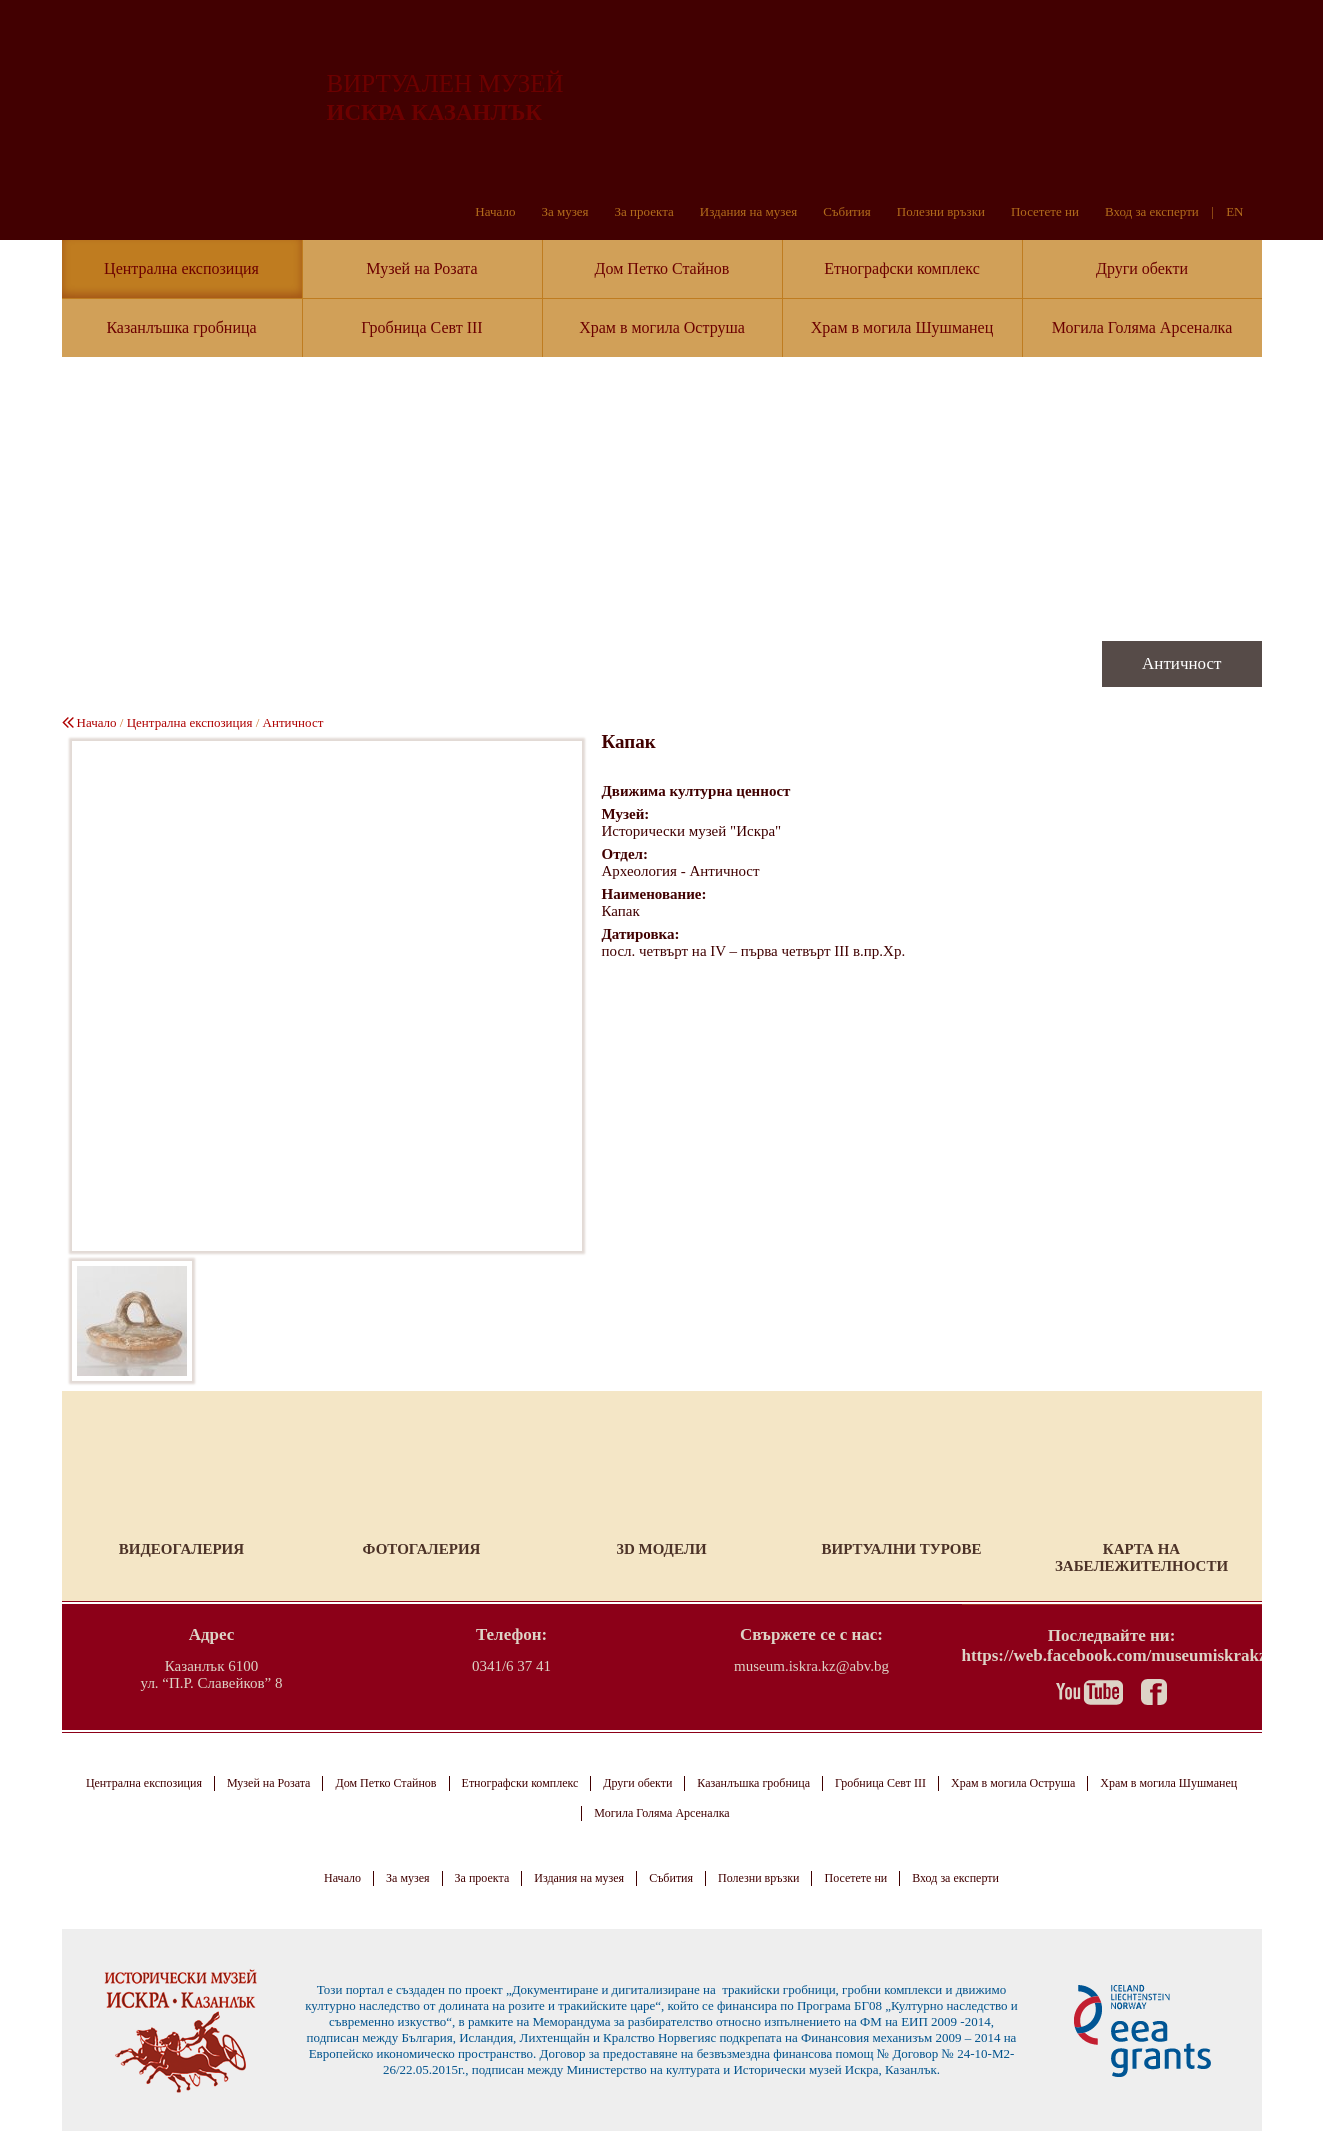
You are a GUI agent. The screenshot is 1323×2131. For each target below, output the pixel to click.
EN (1234, 211)
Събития (847, 211)
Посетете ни (1045, 211)
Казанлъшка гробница (181, 327)
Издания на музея (748, 211)
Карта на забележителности (1141, 1557)
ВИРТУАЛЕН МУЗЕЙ (445, 83)
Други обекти (1142, 268)
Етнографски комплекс (902, 268)
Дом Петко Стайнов (662, 268)
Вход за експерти (1152, 211)
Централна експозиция (181, 268)
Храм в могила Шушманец (902, 327)
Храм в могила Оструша (662, 327)
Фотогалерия (422, 1549)
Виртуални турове (901, 1549)
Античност (293, 722)
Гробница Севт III (421, 327)
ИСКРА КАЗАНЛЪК (434, 112)
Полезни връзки (941, 211)
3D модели (661, 1549)
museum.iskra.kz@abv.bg (811, 1666)
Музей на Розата (421, 268)
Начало (495, 211)
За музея (564, 211)
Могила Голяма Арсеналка (1142, 327)
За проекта (644, 211)
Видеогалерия (181, 1549)
